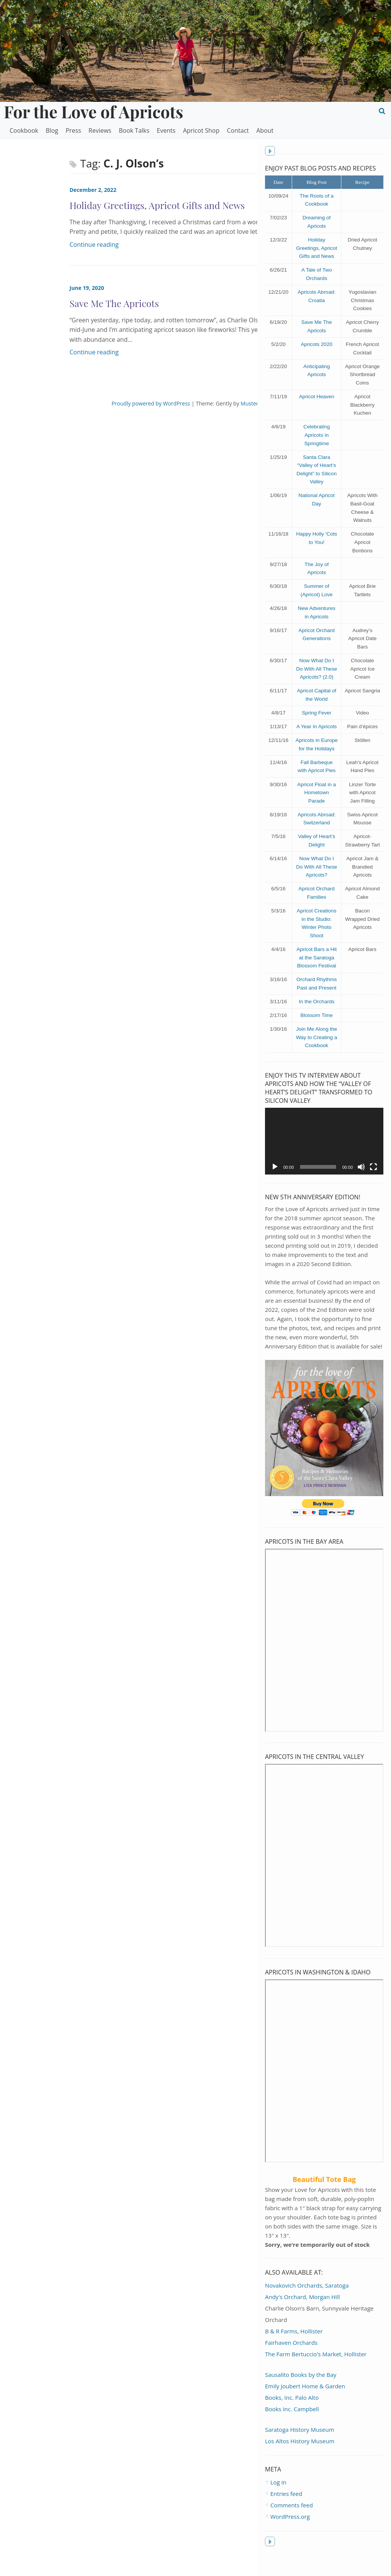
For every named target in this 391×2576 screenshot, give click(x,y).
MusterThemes (192, 403)
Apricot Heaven (316, 404)
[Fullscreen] (373, 1182)
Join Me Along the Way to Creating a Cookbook (317, 1053)
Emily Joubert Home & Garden (305, 2401)
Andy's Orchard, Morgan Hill (302, 2312)
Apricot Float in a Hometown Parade (316, 808)
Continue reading (32, 244)
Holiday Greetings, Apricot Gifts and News (316, 256)
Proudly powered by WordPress (84, 403)
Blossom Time (317, 1031)
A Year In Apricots (317, 734)
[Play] (275, 1182)
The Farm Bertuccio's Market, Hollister (316, 2369)
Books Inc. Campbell (292, 2424)
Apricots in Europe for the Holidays (317, 756)
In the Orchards (316, 1017)
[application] (324, 1157)
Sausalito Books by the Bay (301, 2390)
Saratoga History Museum (299, 2445)
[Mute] (361, 1182)
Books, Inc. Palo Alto (292, 2413)
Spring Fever (316, 720)
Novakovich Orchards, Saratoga (307, 2300)
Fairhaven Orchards (291, 2358)
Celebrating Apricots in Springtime (317, 442)
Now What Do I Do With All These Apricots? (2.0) (316, 676)
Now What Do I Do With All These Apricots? (316, 883)
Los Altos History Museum (300, 2456)
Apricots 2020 (317, 352)
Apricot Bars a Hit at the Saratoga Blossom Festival (317, 973)
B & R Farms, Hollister (294, 2346)
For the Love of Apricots (93, 111)
